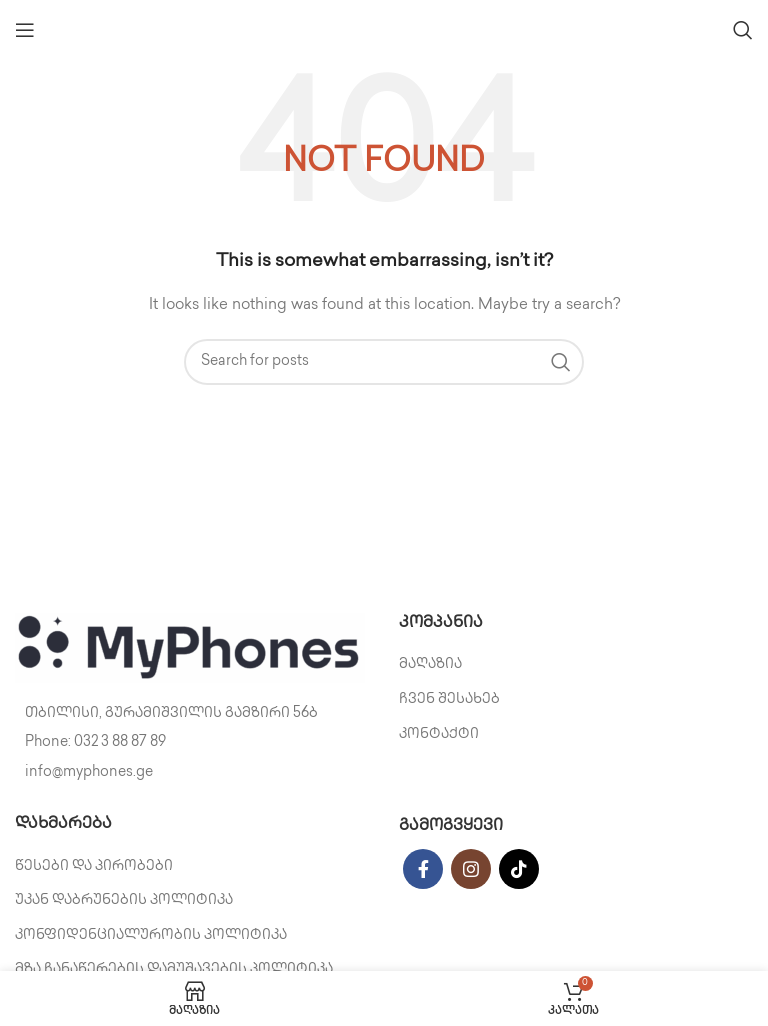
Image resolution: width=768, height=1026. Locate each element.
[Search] (743, 30)
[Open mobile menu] (25, 30)
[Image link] (190, 647)
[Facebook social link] (423, 869)
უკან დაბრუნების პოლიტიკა (124, 900)
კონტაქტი (439, 734)
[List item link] (192, 743)
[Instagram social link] (471, 869)
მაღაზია (430, 664)
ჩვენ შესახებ (449, 699)
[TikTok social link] (519, 869)
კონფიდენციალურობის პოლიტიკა (151, 935)
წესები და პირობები (94, 866)
